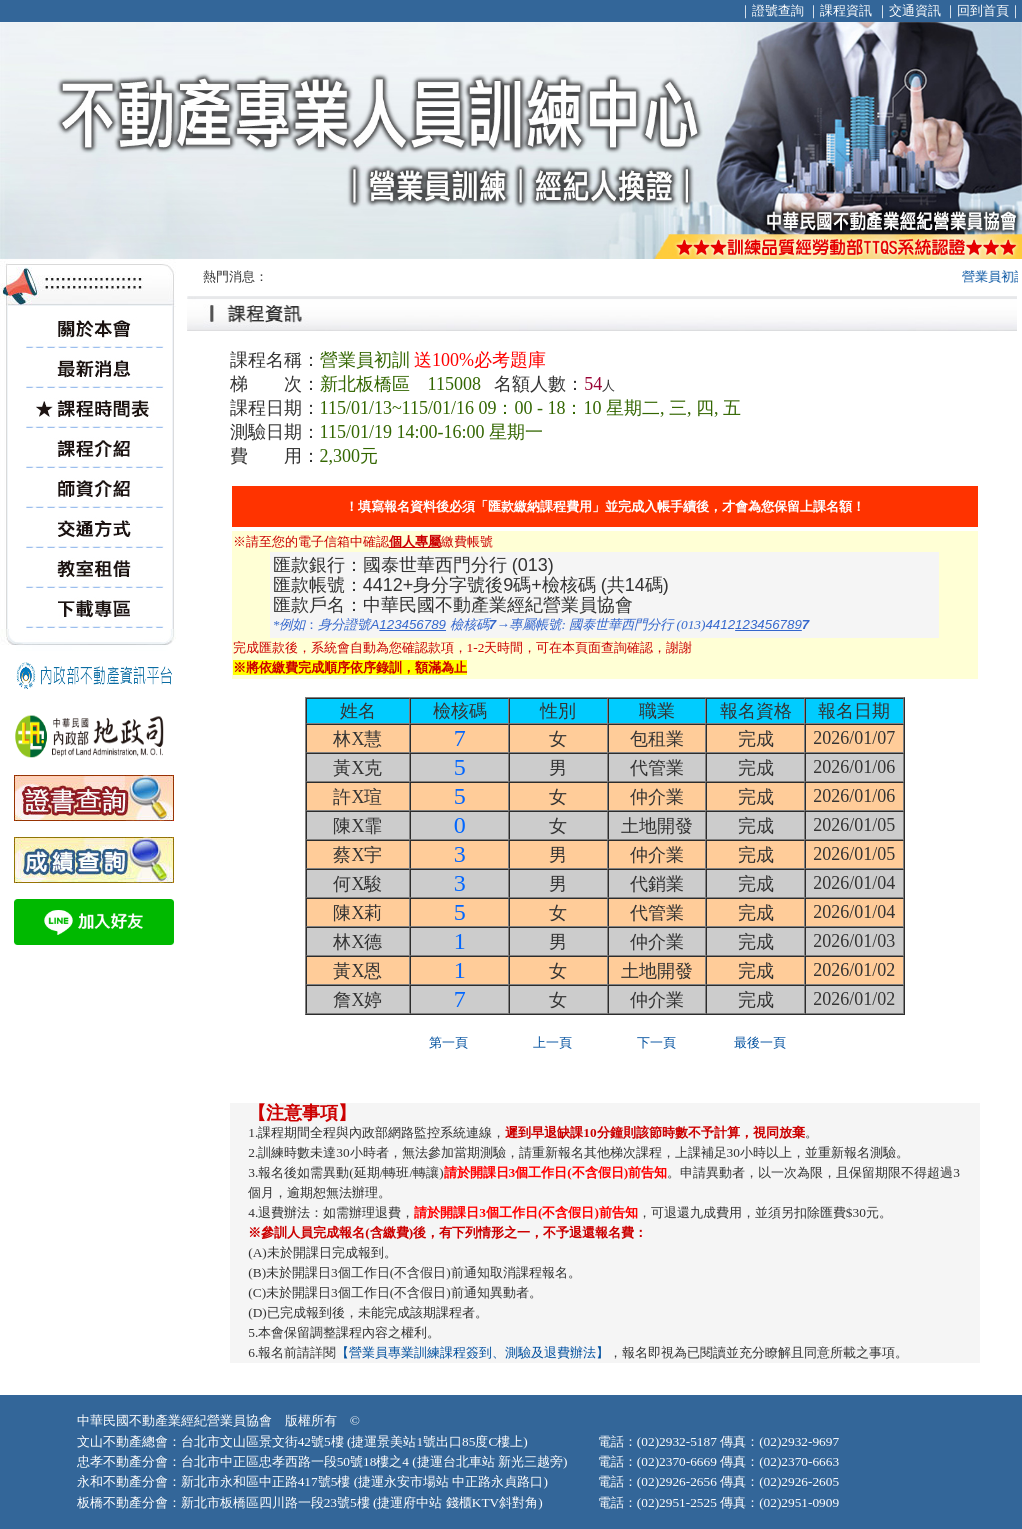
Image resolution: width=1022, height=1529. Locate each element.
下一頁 (656, 1042)
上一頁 (552, 1042)
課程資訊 (846, 10)
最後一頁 (760, 1042)
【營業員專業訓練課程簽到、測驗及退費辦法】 (472, 1352)
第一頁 (448, 1042)
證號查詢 (778, 10)
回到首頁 (983, 10)
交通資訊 (915, 10)
